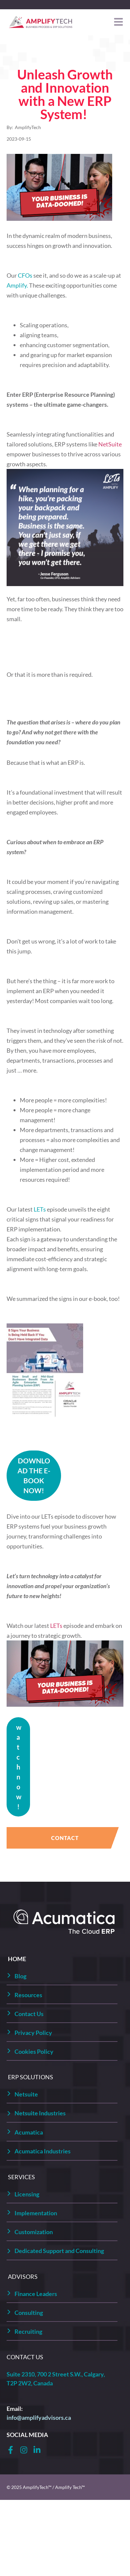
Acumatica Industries (43, 2151)
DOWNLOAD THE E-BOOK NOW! (33, 1475)
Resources (28, 1995)
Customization (34, 2231)
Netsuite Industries (40, 2113)
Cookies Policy (34, 2051)
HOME (17, 1958)
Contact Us (29, 2013)
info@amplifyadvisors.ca (39, 2417)
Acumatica (29, 2132)
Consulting (29, 2312)
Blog (20, 1976)
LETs (56, 1625)
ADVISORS (23, 2276)
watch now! (18, 1767)
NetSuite (110, 444)
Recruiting (28, 2331)
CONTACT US (25, 2357)
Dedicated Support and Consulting (59, 2250)
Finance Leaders (36, 2293)
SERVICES (21, 2177)
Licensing (27, 2194)
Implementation (36, 2213)
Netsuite (26, 2094)
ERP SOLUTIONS (30, 2077)
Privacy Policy (33, 2032)
